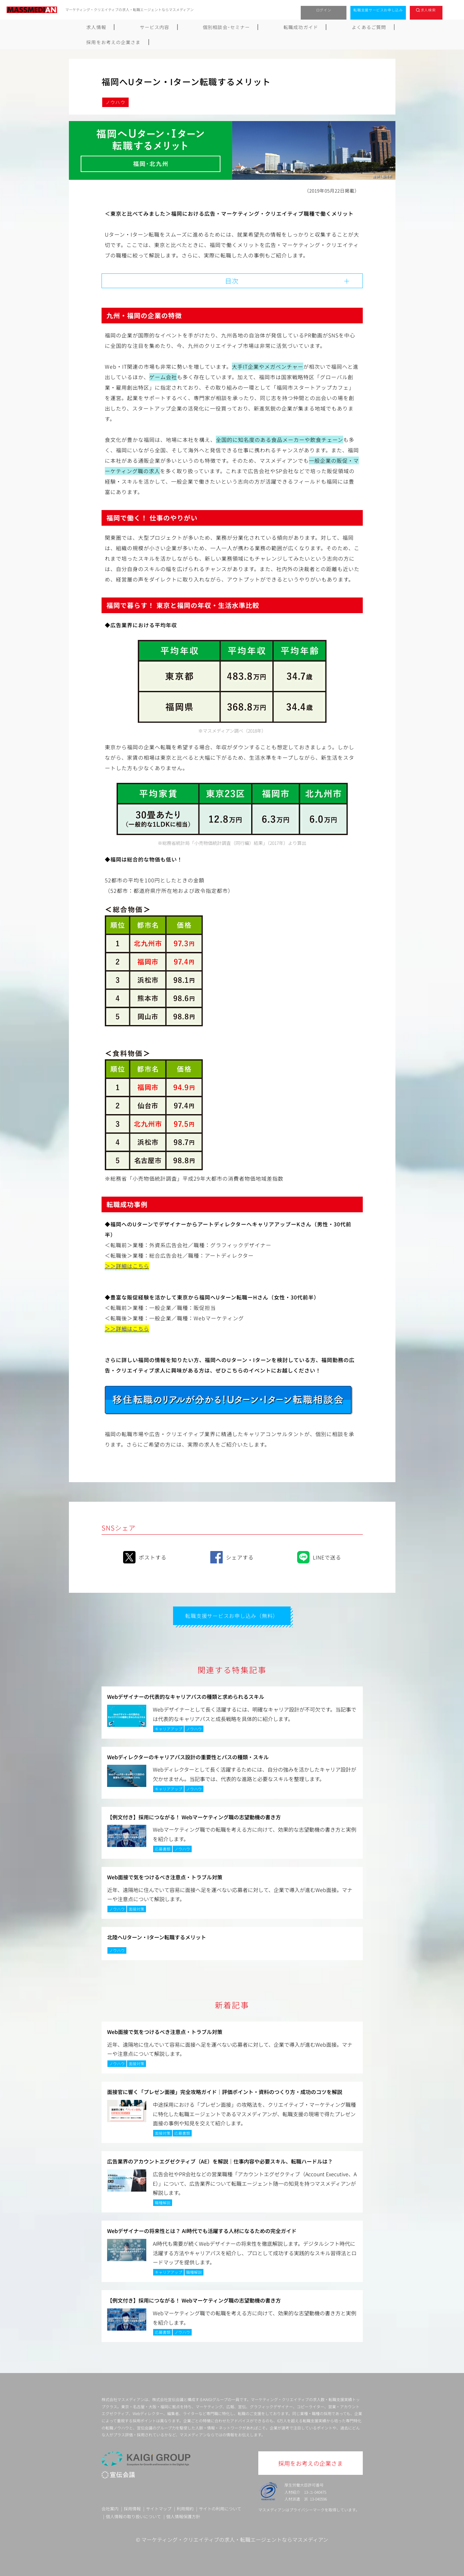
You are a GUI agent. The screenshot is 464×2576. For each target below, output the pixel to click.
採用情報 (132, 2508)
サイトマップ (158, 2508)
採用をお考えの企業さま (360, 27)
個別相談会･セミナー (191, 27)
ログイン (323, 9)
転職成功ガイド (248, 27)
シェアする (232, 1556)
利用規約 (185, 2508)
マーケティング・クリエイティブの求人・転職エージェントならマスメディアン (234, 2538)
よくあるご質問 (299, 27)
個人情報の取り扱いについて (133, 2515)
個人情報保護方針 (183, 2515)
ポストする (145, 1556)
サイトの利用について (220, 2508)
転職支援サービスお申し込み (378, 9)
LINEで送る (319, 1556)
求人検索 (428, 9)
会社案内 (110, 2508)
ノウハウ (115, 102)
